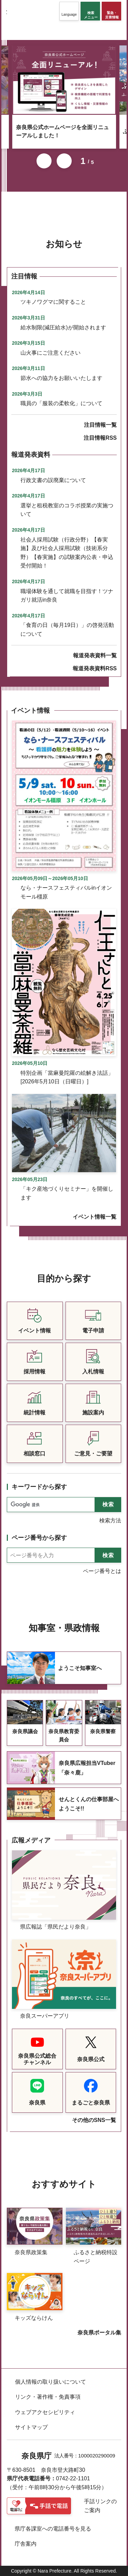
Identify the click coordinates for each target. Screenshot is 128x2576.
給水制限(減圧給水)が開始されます (63, 327)
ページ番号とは (102, 1571)
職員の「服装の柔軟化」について (61, 403)
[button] (69, 11)
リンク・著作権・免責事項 (48, 2397)
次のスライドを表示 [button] (64, 160)
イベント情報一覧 (94, 1217)
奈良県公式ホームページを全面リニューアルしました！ (62, 131)
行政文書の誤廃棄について (53, 480)
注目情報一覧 (100, 425)
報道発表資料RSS (95, 668)
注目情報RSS (100, 438)
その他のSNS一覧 (94, 2120)
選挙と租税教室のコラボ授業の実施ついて (66, 510)
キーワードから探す (39, 1486)
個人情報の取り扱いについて (50, 2382)
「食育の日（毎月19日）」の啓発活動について (67, 629)
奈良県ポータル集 (99, 2332)
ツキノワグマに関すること (53, 302)
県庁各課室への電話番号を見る (53, 2529)
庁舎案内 (26, 2544)
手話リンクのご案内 (100, 2505)
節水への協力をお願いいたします (61, 378)
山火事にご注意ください (50, 353)
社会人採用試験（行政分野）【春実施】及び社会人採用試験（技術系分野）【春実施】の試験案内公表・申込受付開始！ (66, 553)
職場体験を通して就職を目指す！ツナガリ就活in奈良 (66, 595)
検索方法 (110, 1520)
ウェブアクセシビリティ (45, 2412)
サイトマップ (31, 2427)
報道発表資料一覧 (95, 655)
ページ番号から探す (39, 1537)
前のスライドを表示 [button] (44, 160)
